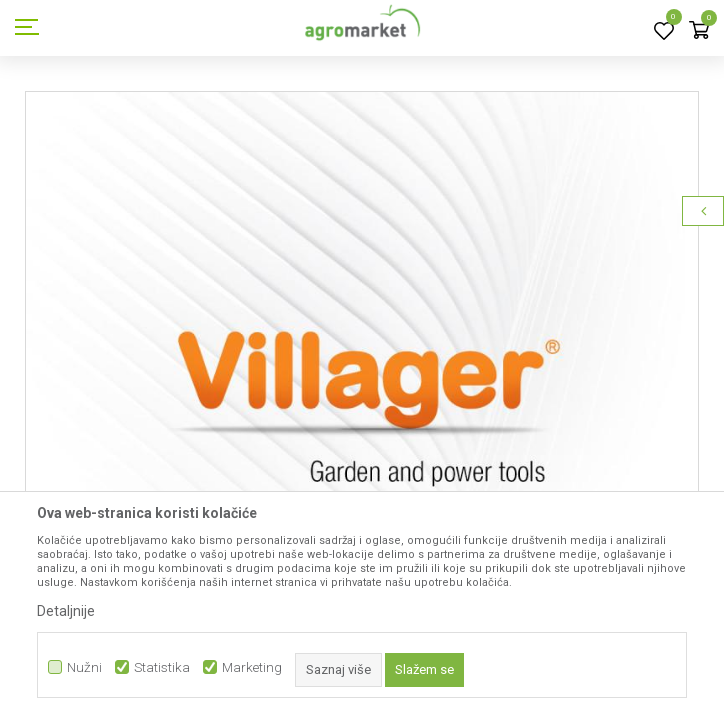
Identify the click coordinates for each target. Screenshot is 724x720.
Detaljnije (66, 611)
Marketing (252, 667)
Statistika (162, 667)
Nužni (84, 667)
